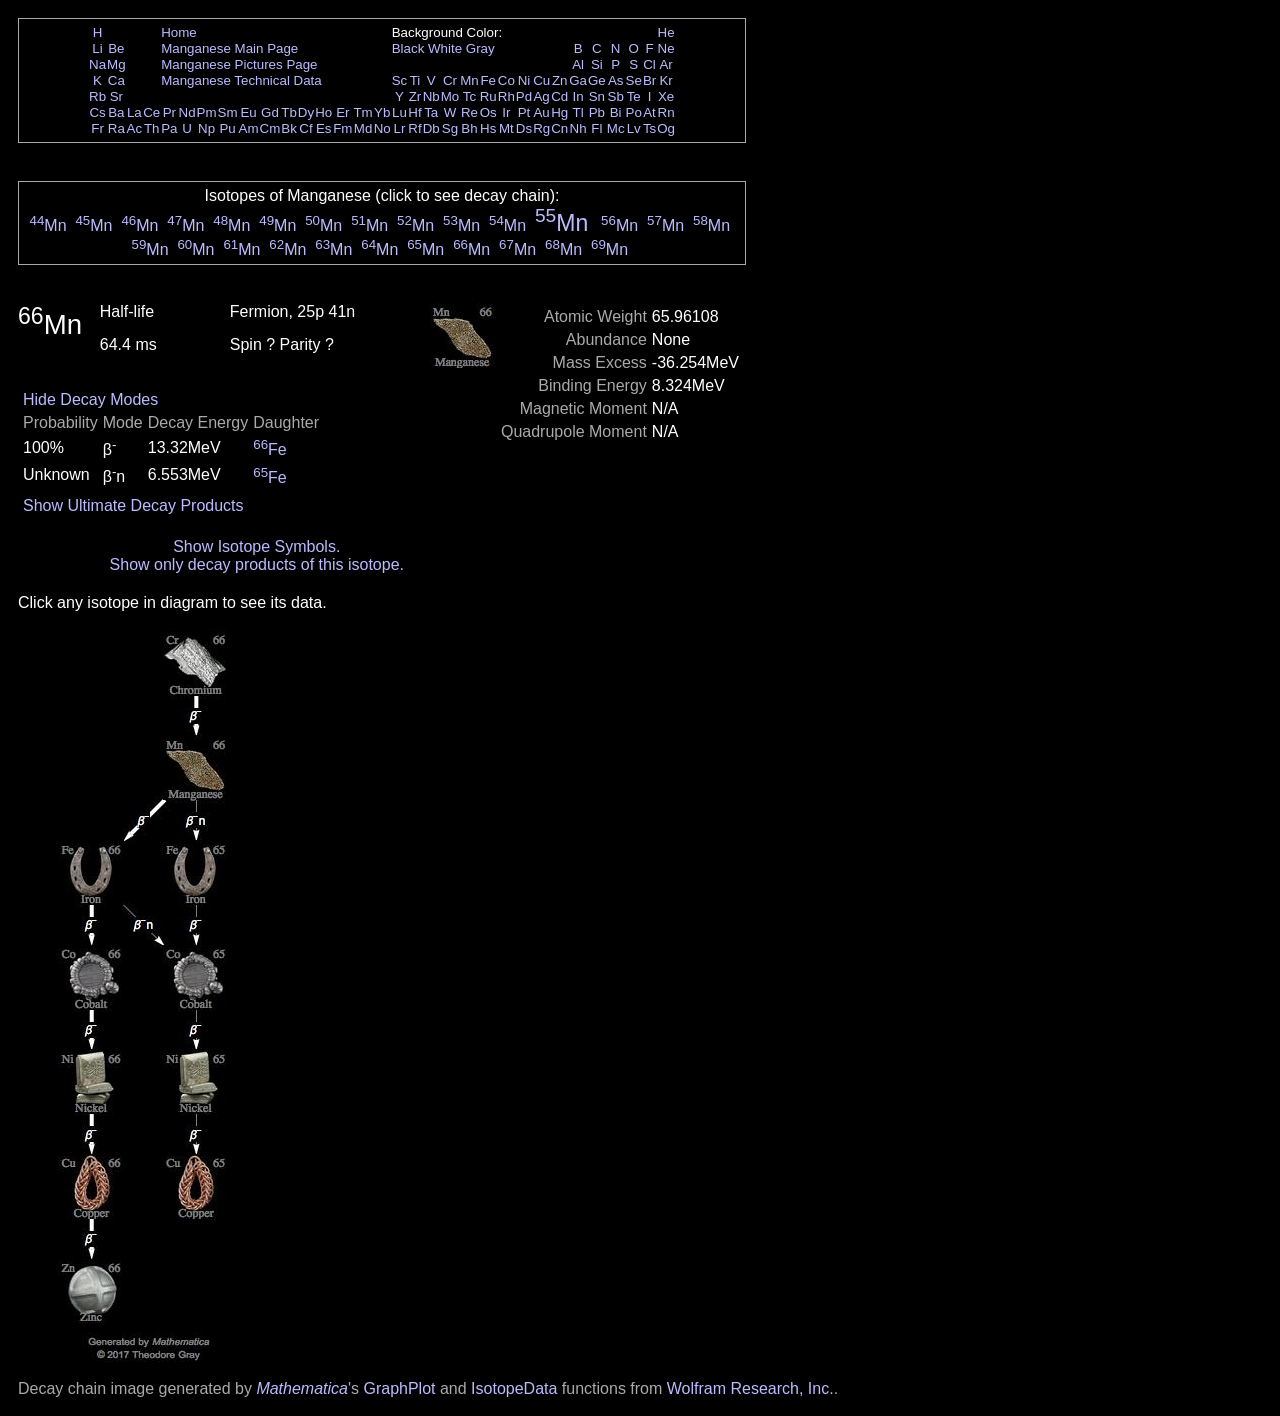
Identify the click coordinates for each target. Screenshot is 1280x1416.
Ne (666, 48)
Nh (578, 128)
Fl (596, 128)
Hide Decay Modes (90, 399)
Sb (616, 96)
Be (116, 48)
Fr (97, 128)
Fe (488, 80)
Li (97, 48)
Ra (116, 128)
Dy (306, 112)
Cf (305, 128)
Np (206, 128)
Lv (634, 128)
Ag (541, 96)
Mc (616, 128)
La (134, 112)
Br (649, 80)
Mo (450, 96)
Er (342, 112)
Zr (415, 96)
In (578, 96)
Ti (415, 80)
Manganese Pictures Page (239, 64)
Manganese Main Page (229, 48)
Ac (135, 128)
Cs (97, 112)
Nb (431, 96)
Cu (541, 80)
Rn (666, 112)
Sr (116, 96)
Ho (323, 112)
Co (506, 80)
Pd (524, 96)
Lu (399, 112)
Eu (248, 112)
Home (179, 32)
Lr (400, 128)
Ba (116, 112)
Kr (665, 80)
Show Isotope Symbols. (256, 546)
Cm (270, 128)
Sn (597, 96)
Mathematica (302, 1388)
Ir (506, 112)
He (666, 32)
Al (578, 64)
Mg (116, 64)
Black (408, 48)
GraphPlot (399, 1388)
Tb (289, 112)
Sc (400, 80)
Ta (431, 112)
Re (469, 112)
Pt (524, 112)
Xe (666, 96)
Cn (559, 128)
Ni (524, 80)
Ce (151, 112)
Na (97, 64)
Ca (116, 80)
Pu (227, 128)
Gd (270, 112)
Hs (488, 128)
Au (541, 112)
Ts (649, 128)
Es (324, 128)
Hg (559, 112)
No (382, 128)
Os (488, 112)
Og (666, 128)
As (616, 80)
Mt (506, 128)
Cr (450, 80)
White (445, 48)
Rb (97, 96)
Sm (228, 112)
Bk (289, 128)
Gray (480, 48)
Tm (362, 112)
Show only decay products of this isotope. (257, 564)
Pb (597, 112)
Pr (169, 112)
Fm (342, 128)
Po (634, 112)
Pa (169, 128)
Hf (414, 112)
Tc (469, 96)
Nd (187, 112)
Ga (578, 80)
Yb (382, 112)
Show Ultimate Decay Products (133, 505)
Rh (506, 96)
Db (431, 128)
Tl (578, 112)
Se (634, 80)
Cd (559, 96)
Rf (414, 128)
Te (634, 96)
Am (249, 128)
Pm (207, 112)
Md (363, 128)
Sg (450, 128)
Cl (649, 64)
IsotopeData (514, 1388)
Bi (616, 112)
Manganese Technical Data (241, 80)
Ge (597, 80)
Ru (488, 96)
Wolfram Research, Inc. (750, 1388)
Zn (560, 80)
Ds (524, 128)
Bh (469, 128)
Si (597, 64)
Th (152, 128)
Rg (541, 128)
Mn (469, 80)
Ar (665, 64)
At (649, 112)
